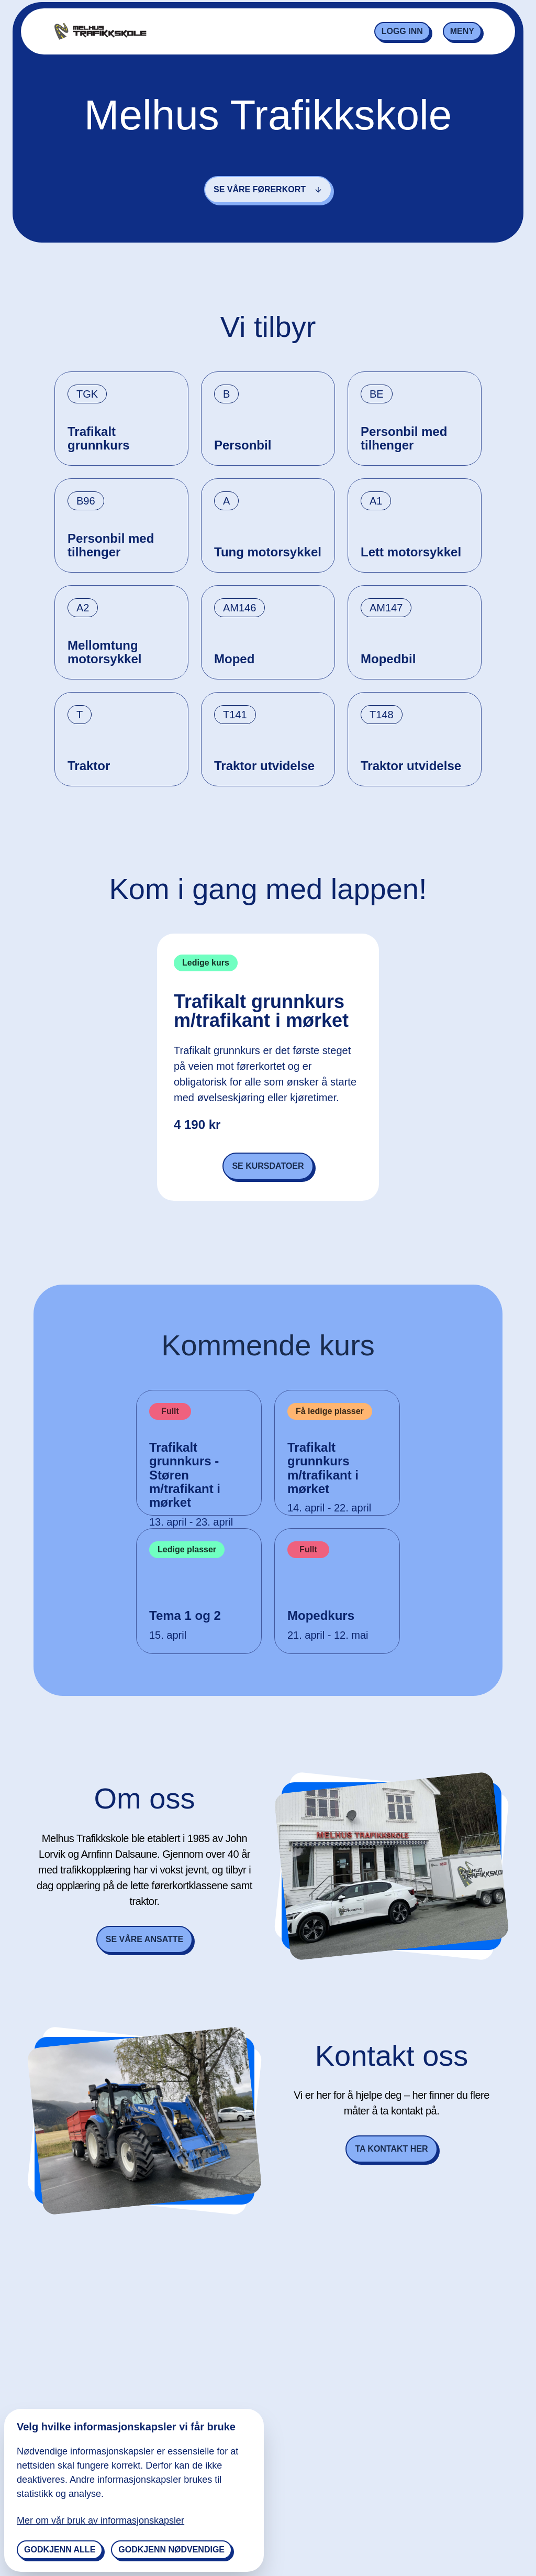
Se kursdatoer (268, 1165)
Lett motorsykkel (411, 552)
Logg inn (402, 31)
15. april (167, 1635)
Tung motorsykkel (267, 552)
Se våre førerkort (268, 189)
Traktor (89, 766)
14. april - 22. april (329, 1508)
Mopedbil (388, 659)
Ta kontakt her (391, 2148)
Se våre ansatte (144, 1939)
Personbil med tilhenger (404, 438)
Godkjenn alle (59, 2549)
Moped (234, 659)
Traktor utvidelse (264, 766)
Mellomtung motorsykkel (104, 652)
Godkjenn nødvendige (171, 2549)
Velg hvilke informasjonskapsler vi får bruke (126, 2426)
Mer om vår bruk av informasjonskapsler (100, 2520)
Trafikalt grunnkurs (99, 438)
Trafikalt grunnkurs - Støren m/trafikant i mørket (184, 1475)
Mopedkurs (320, 1616)
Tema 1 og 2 (185, 1616)
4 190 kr (197, 1125)
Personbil (242, 445)
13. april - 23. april (191, 1522)
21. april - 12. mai (327, 1635)
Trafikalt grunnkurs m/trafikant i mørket (261, 1011)
